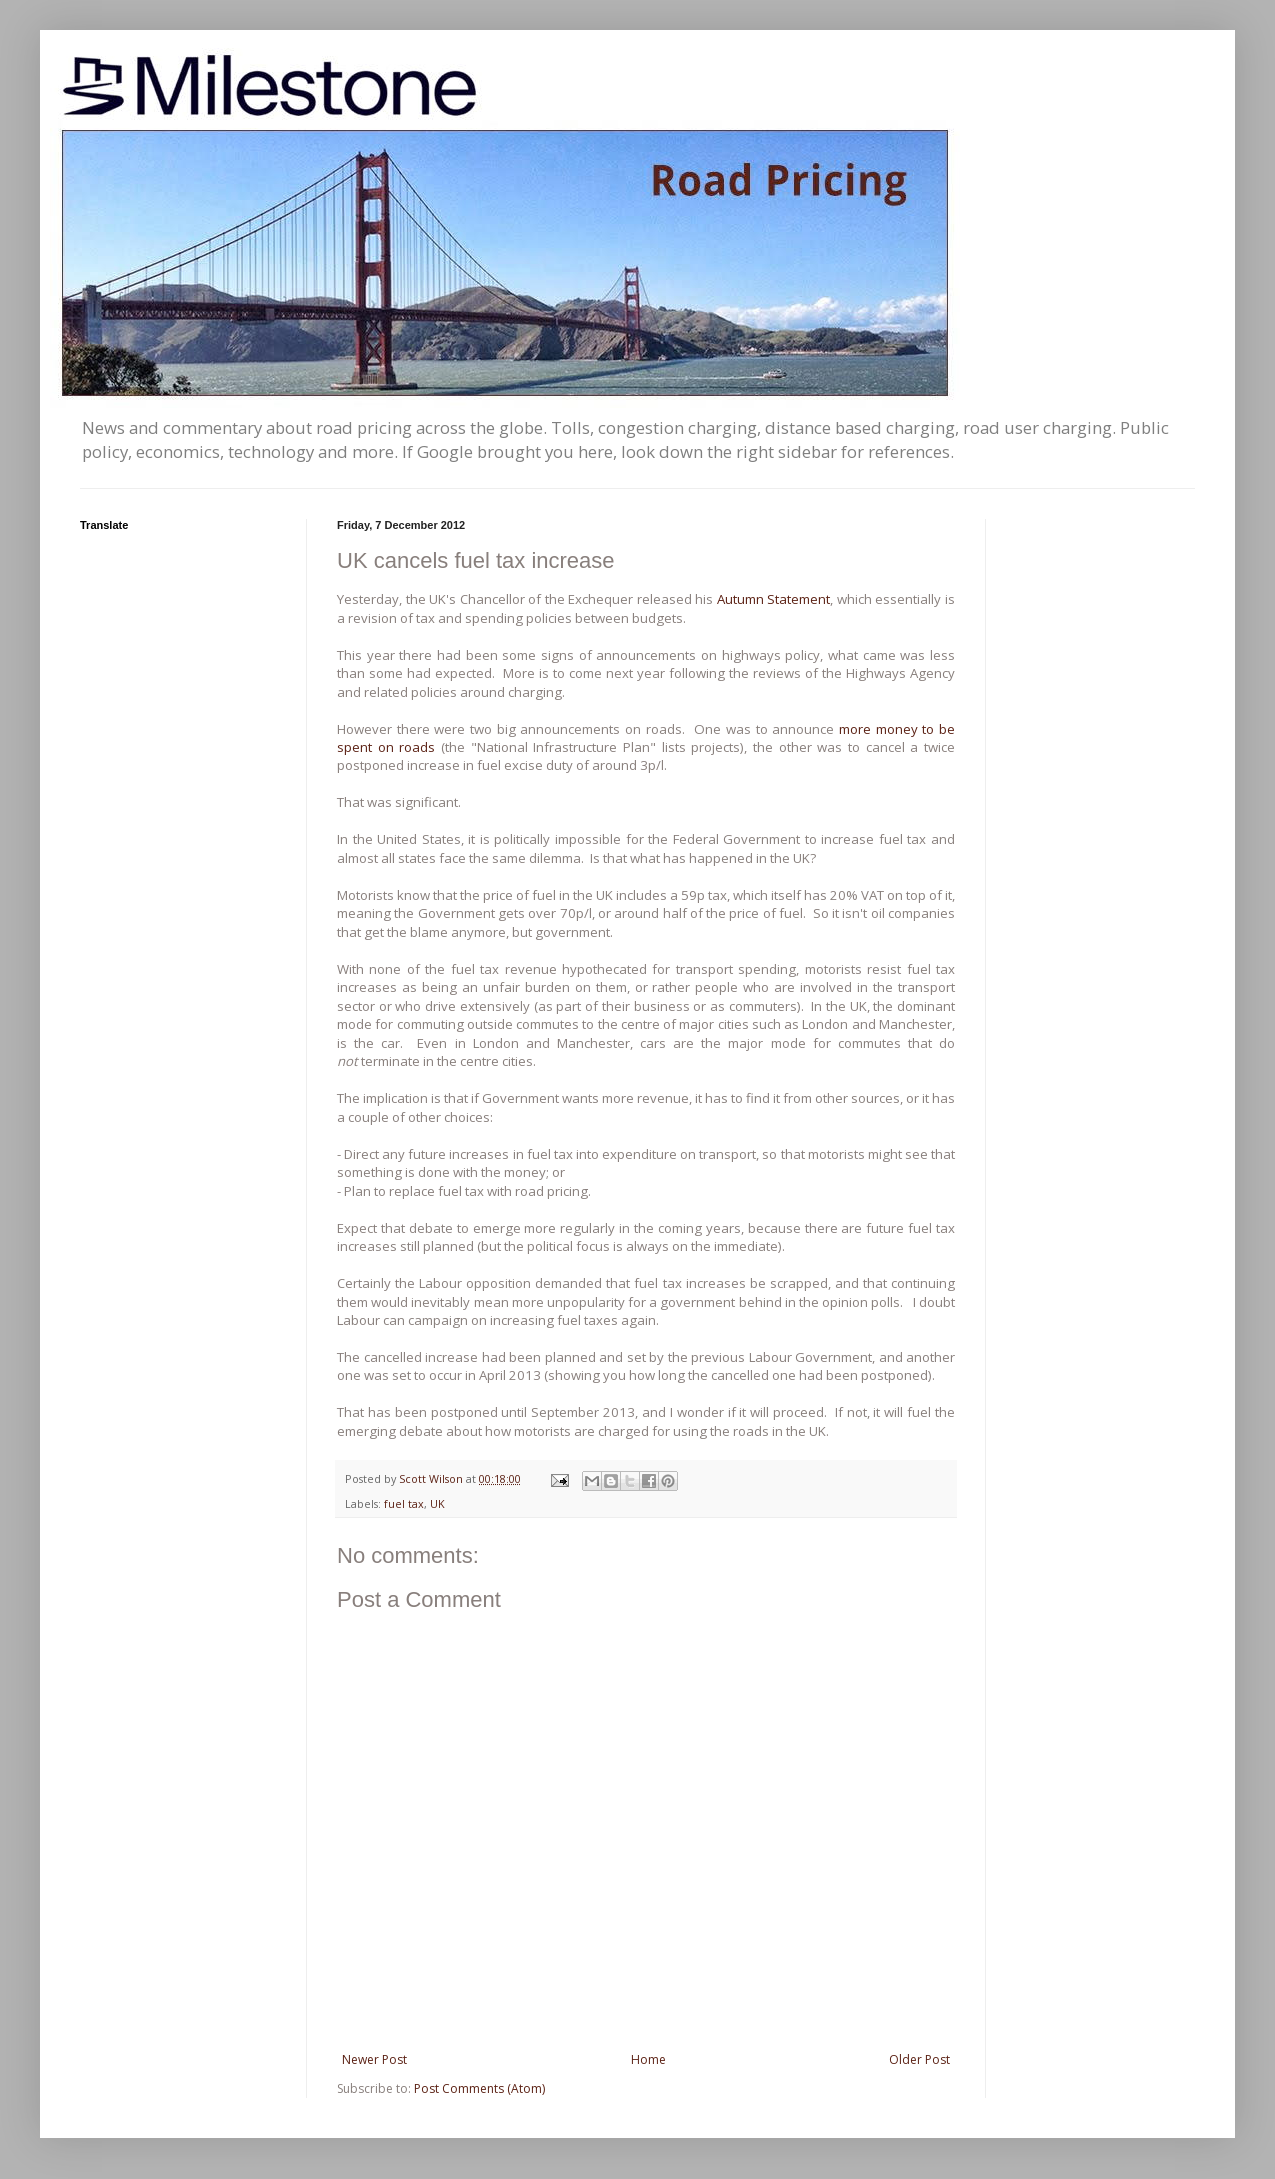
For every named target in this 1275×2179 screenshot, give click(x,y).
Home (648, 2059)
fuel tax (404, 1503)
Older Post (919, 2059)
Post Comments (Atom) (479, 2088)
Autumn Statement (774, 599)
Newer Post (374, 2059)
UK (437, 1503)
